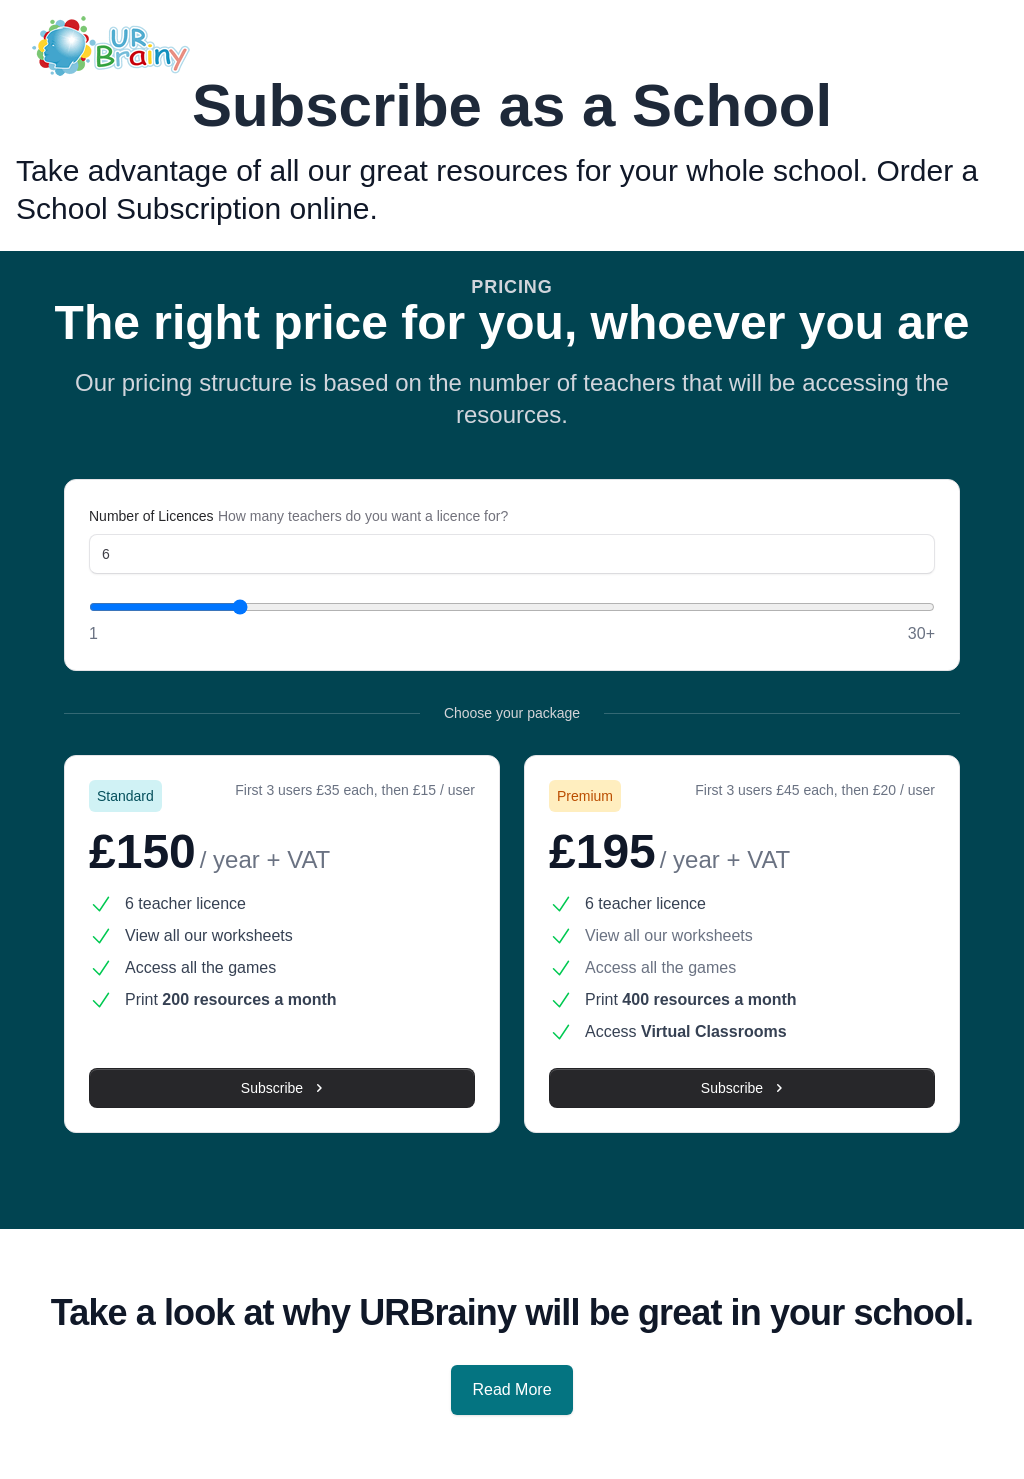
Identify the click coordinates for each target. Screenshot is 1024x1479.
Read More (511, 1389)
